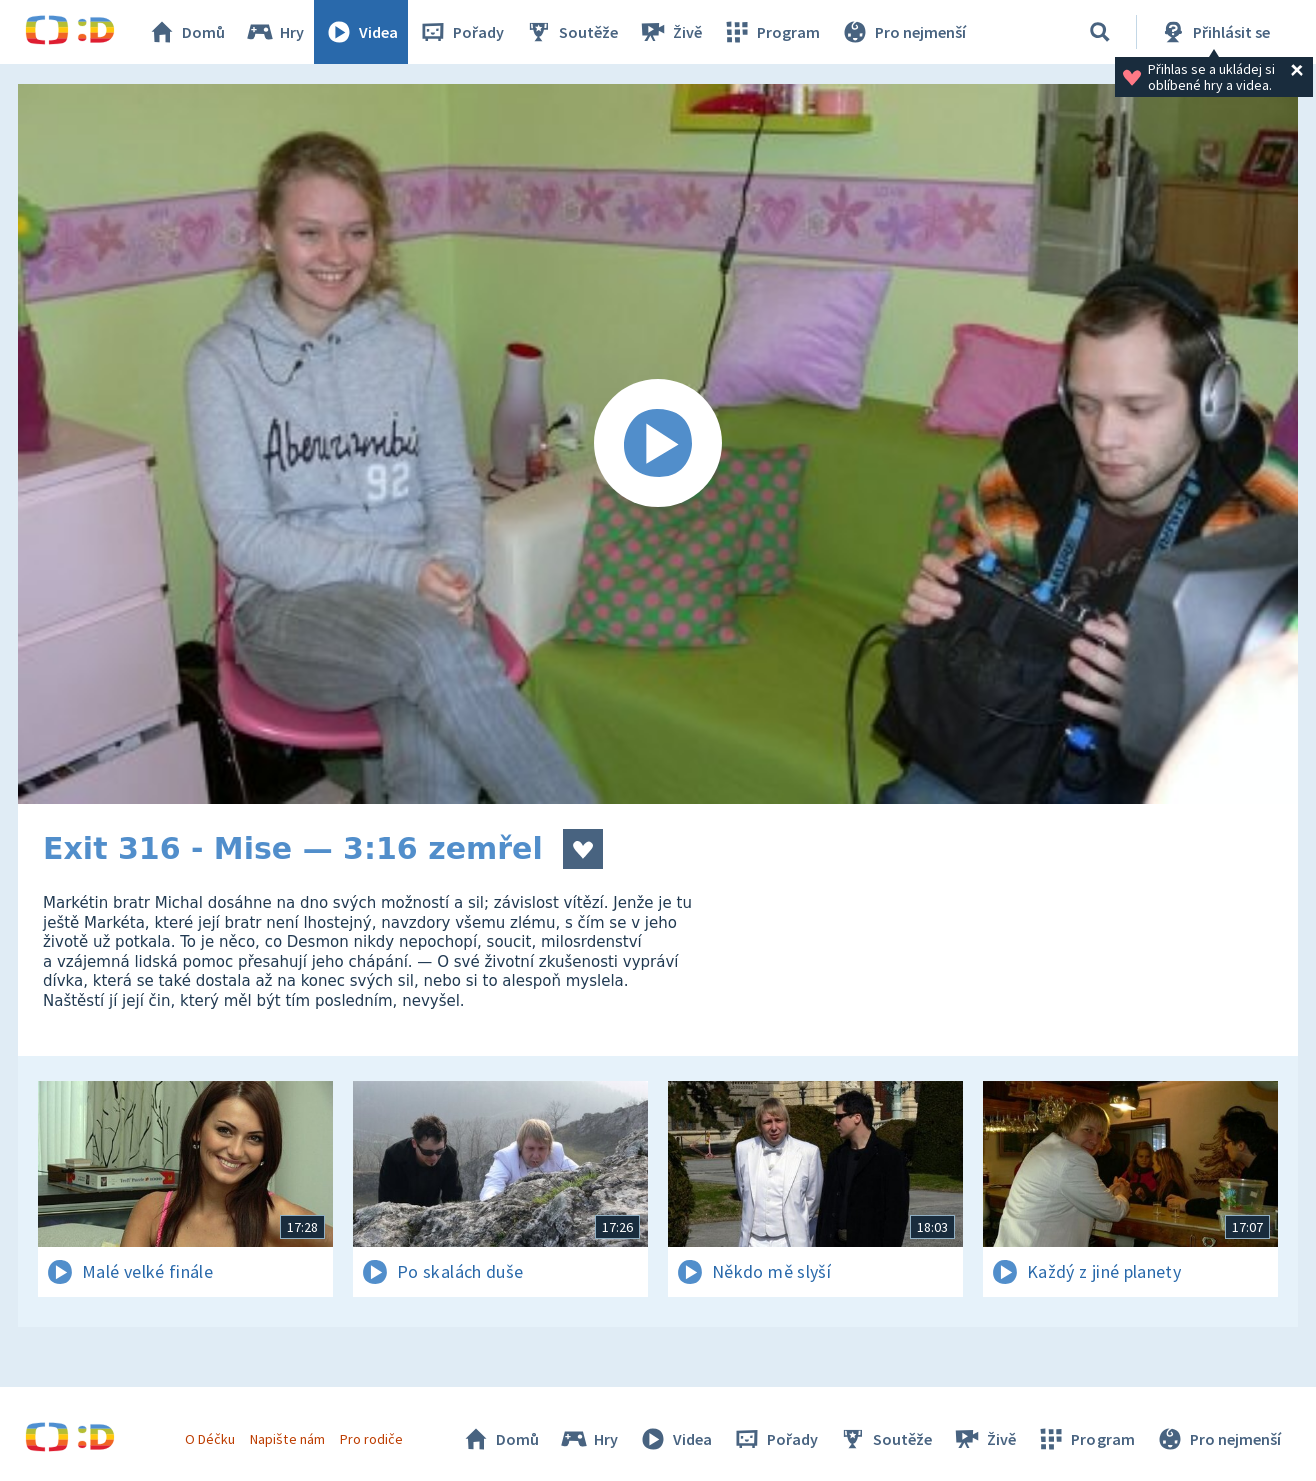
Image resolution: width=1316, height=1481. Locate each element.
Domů (186, 32)
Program (771, 32)
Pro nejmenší (903, 32)
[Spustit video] (658, 444)
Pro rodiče (371, 1439)
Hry (274, 32)
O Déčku (210, 1439)
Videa (361, 32)
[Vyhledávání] (1100, 32)
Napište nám (287, 1439)
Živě (670, 32)
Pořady (461, 32)
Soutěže (571, 32)
